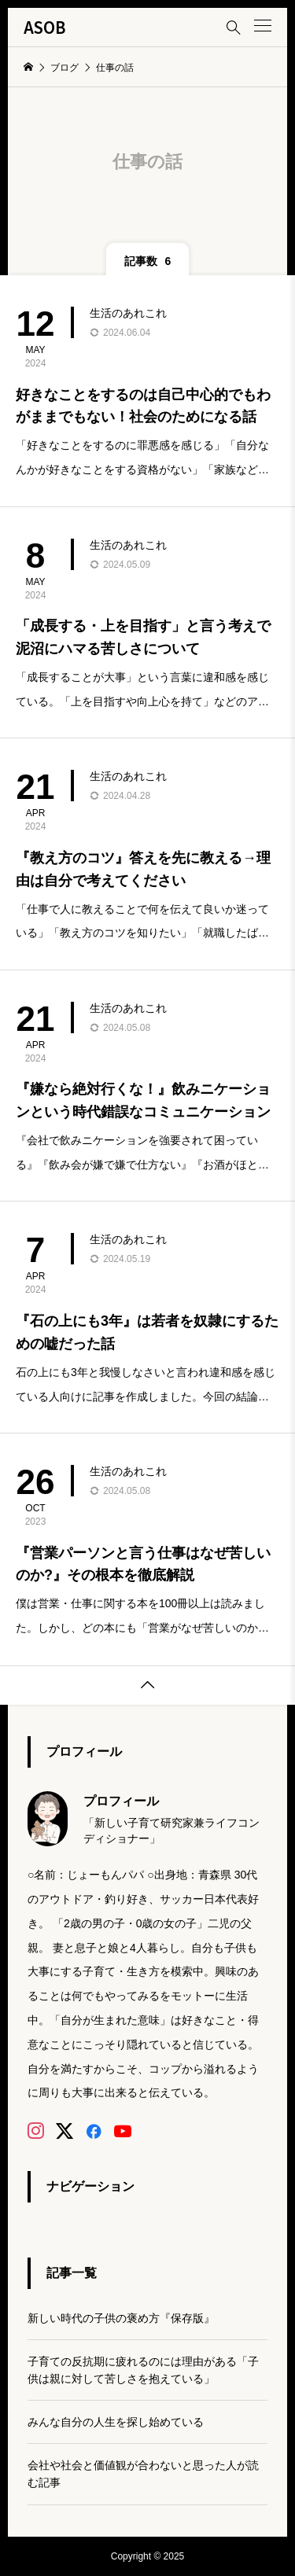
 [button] (148, 1685)
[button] (262, 25)
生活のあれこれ (128, 313)
